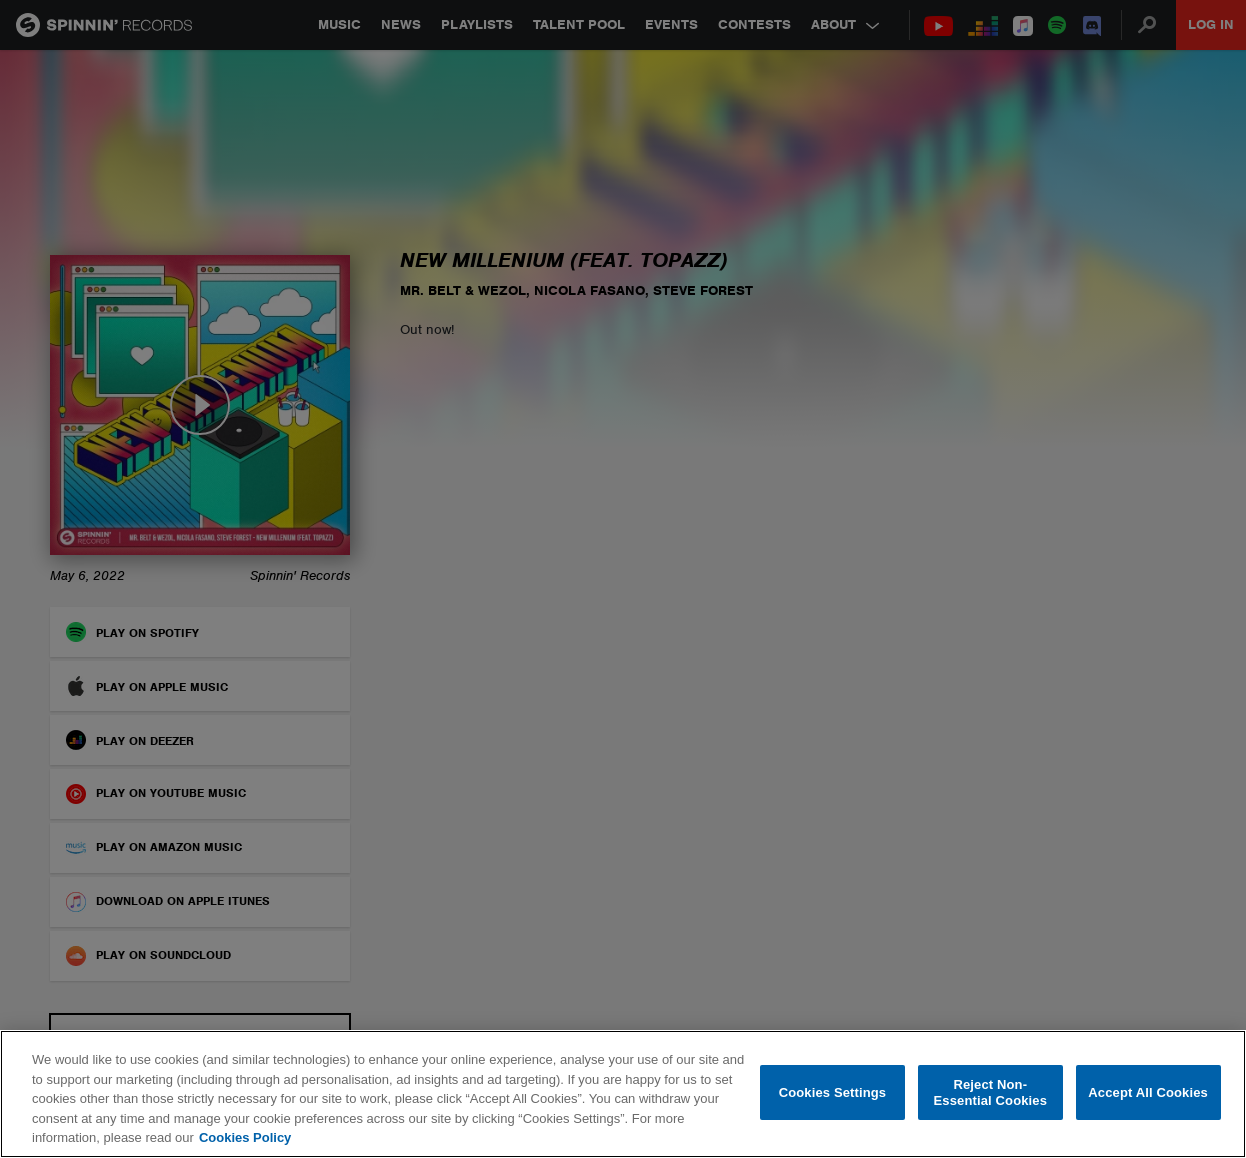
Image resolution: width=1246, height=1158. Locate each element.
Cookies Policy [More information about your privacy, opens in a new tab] (245, 1137)
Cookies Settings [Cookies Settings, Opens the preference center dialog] (833, 1092)
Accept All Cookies (1148, 1092)
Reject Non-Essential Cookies (990, 1092)
